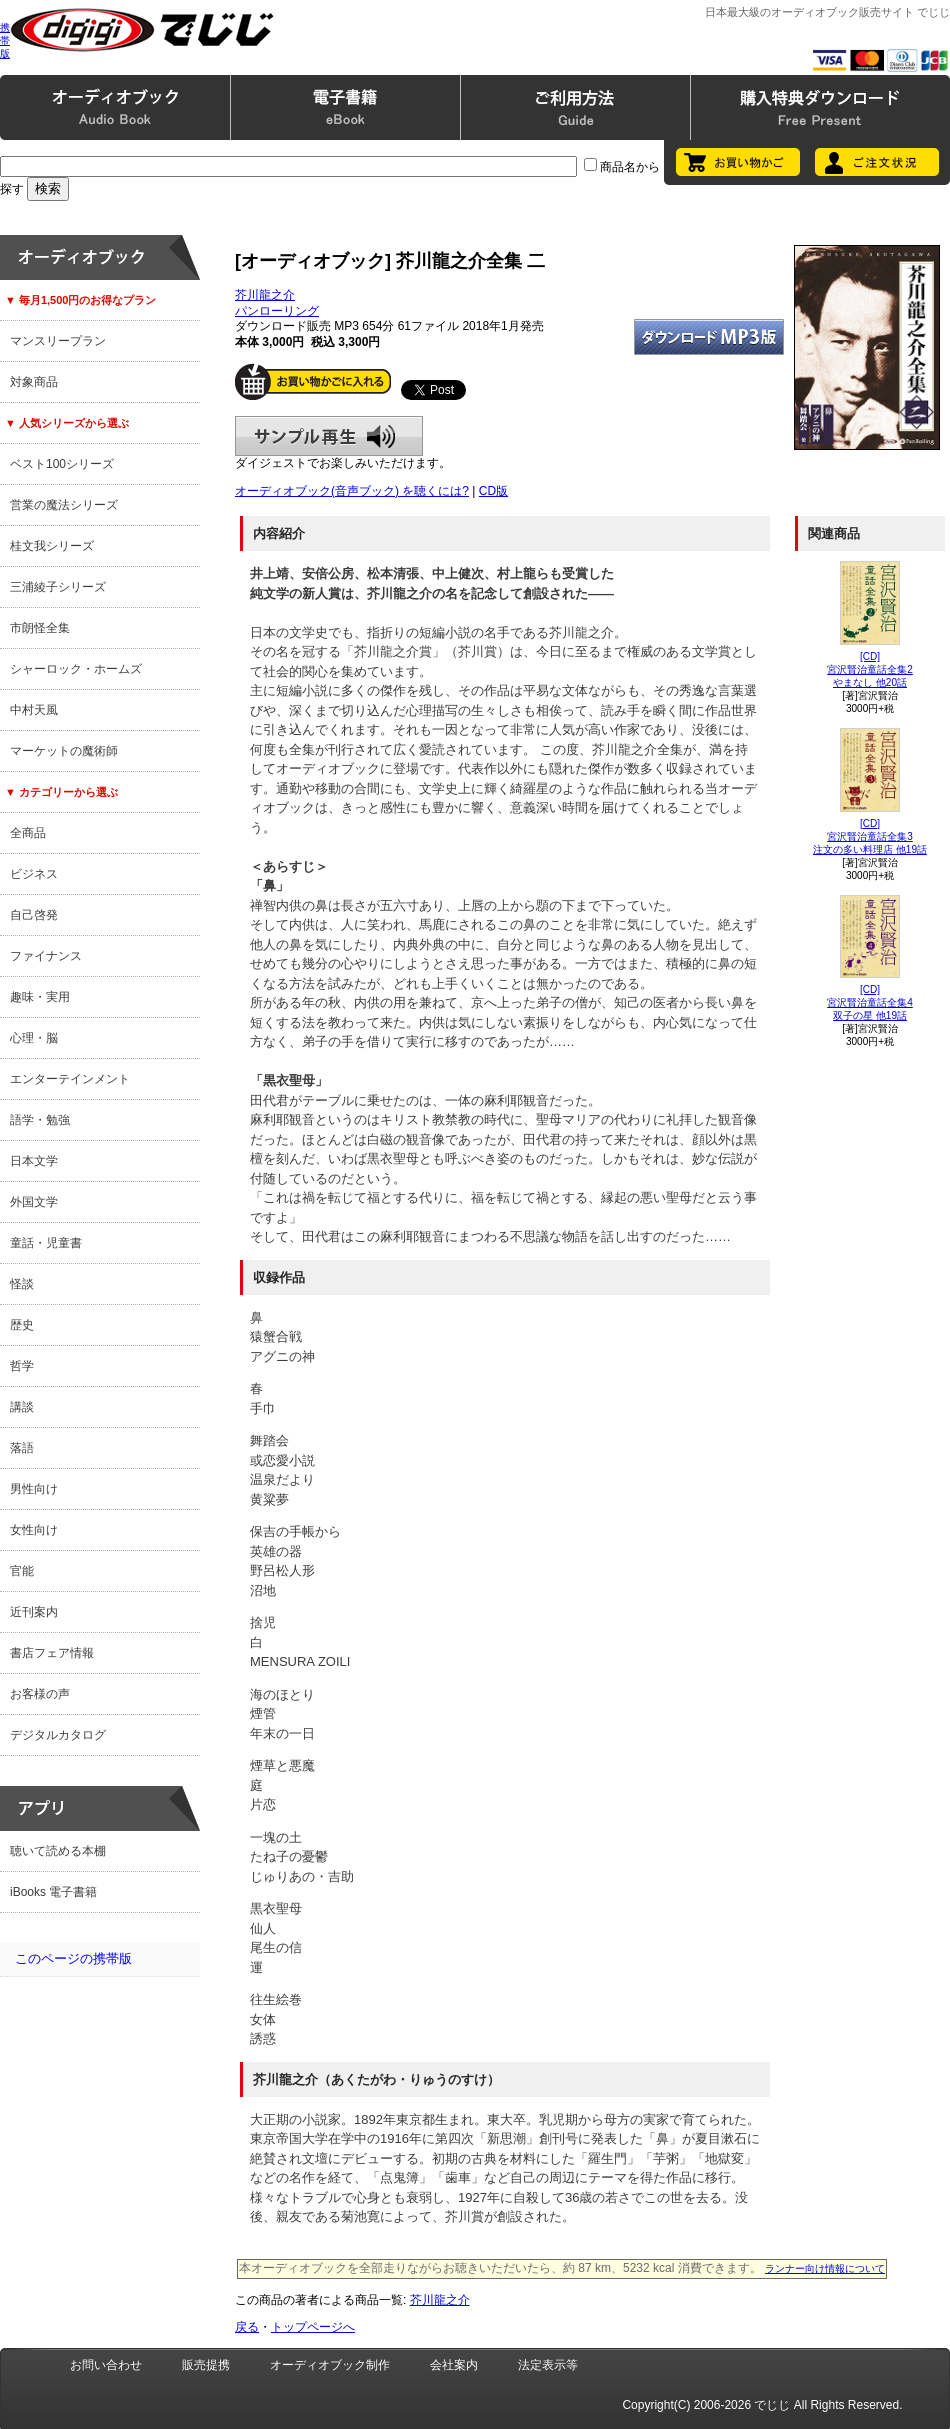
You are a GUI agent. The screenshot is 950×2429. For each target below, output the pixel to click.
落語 (22, 1448)
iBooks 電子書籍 (53, 1892)
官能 (22, 1571)
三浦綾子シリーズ (58, 587)
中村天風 (34, 710)
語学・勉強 (40, 1120)
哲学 (22, 1366)
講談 (22, 1407)
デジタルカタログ (58, 1735)
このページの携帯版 (73, 1958)
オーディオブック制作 (330, 2365)
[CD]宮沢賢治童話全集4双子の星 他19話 (870, 1002)
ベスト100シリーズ (62, 464)
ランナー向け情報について (825, 2268)
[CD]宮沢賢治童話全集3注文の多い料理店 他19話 (870, 836)
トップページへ (313, 2327)
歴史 (22, 1325)
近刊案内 (34, 1612)
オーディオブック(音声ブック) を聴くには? (352, 491)
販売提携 (206, 2365)
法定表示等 (548, 2365)
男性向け (34, 1489)
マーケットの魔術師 (64, 751)
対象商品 (34, 382)
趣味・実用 (40, 997)
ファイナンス (46, 956)
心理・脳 (34, 1038)
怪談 (22, 1284)
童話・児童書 (46, 1243)
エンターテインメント (70, 1079)
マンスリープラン (58, 341)
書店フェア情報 (52, 1653)
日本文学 (34, 1161)
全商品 (28, 833)
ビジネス (34, 874)
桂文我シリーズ (52, 546)
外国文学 (34, 1202)
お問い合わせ (106, 2365)
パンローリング (277, 311)
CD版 (493, 491)
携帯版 (5, 40)
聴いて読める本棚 (58, 1851)
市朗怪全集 (40, 628)
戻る (247, 2327)
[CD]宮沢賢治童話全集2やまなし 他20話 (870, 669)
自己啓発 (34, 915)
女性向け (34, 1530)
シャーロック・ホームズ (76, 669)
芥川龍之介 (265, 295)
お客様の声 (40, 1694)
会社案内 (454, 2365)
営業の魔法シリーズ (64, 505)
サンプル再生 (329, 436)
